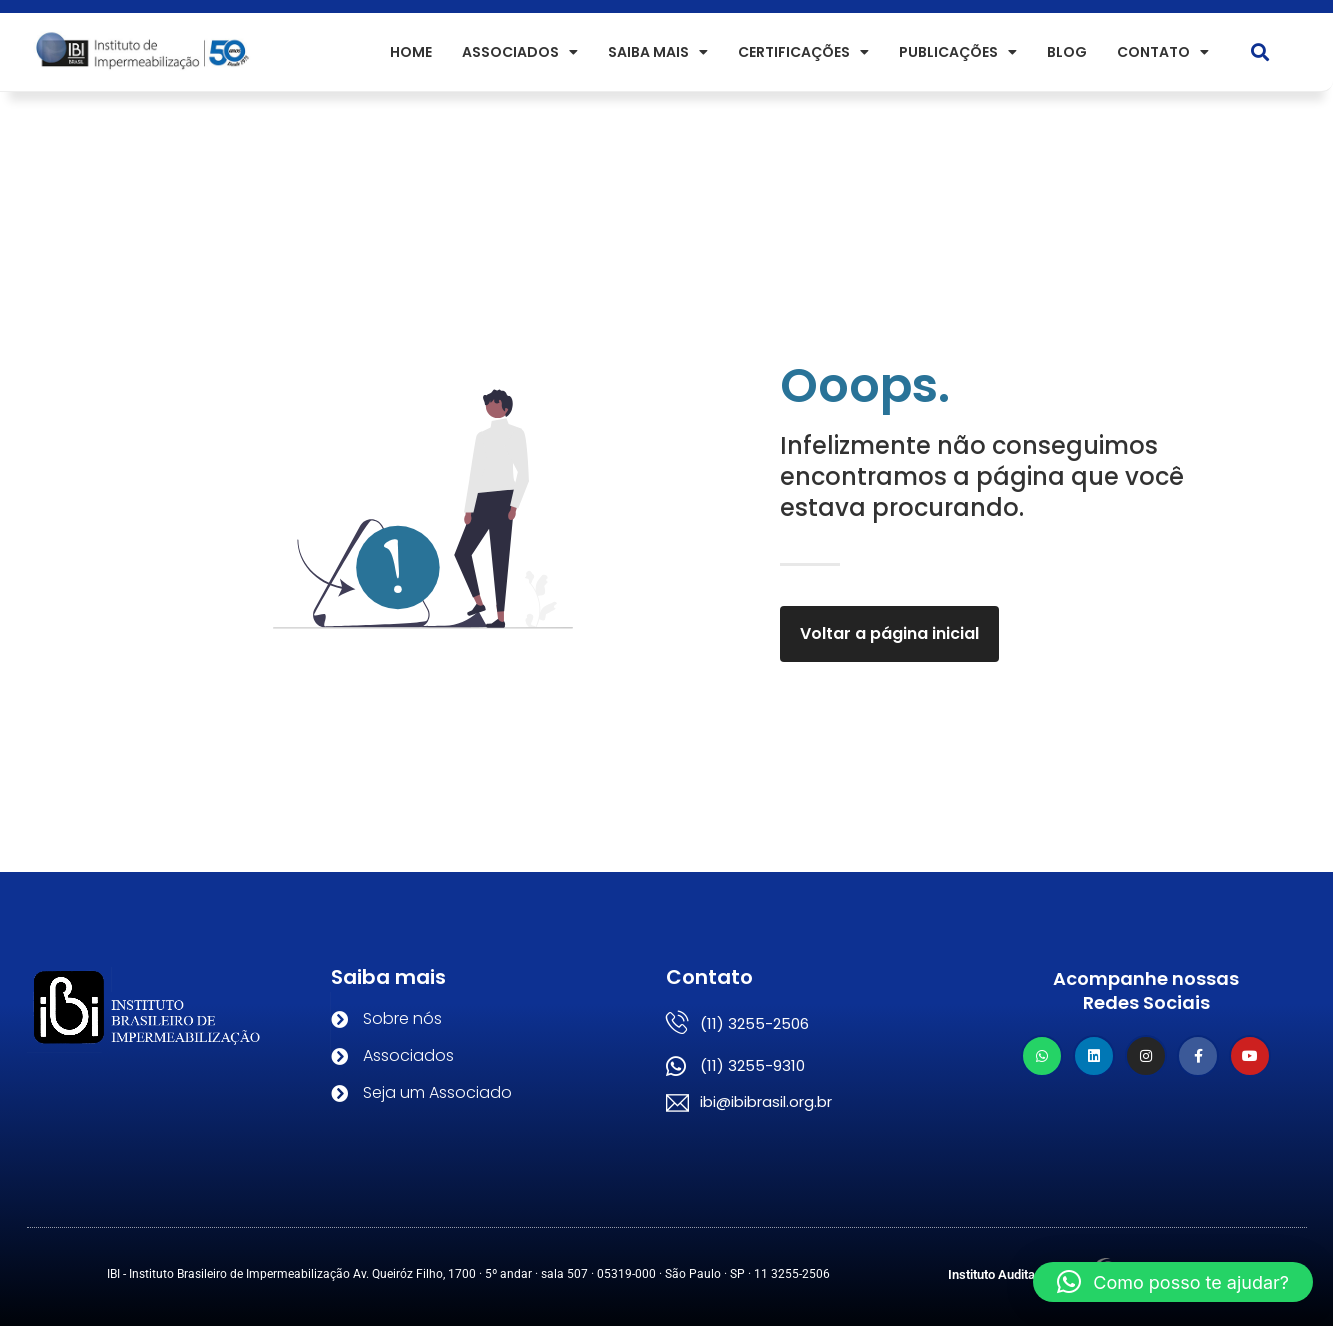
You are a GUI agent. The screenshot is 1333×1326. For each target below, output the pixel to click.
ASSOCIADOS (520, 52)
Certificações (803, 52)
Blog (1067, 52)
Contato (1163, 52)
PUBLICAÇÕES (958, 52)
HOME (411, 52)
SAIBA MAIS (658, 52)
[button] (1260, 52)
